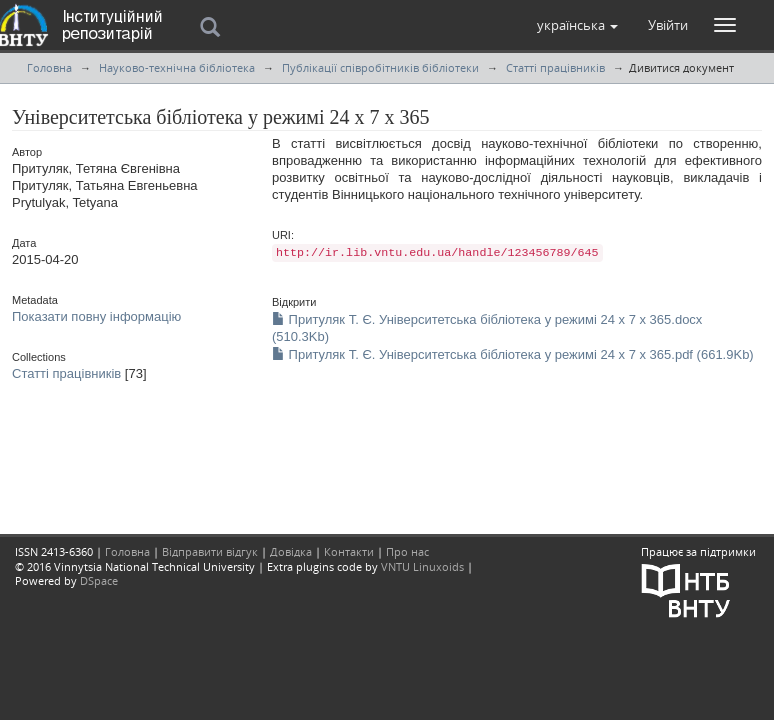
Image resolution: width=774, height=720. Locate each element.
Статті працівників (555, 67)
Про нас (407, 551)
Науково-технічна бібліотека (177, 67)
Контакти (349, 551)
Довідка (291, 551)
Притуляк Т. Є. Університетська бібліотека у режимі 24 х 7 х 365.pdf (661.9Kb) (513, 354)
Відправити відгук (210, 551)
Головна (49, 67)
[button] (577, 25)
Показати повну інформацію (96, 316)
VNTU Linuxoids (422, 566)
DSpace (99, 580)
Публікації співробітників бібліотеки (380, 67)
